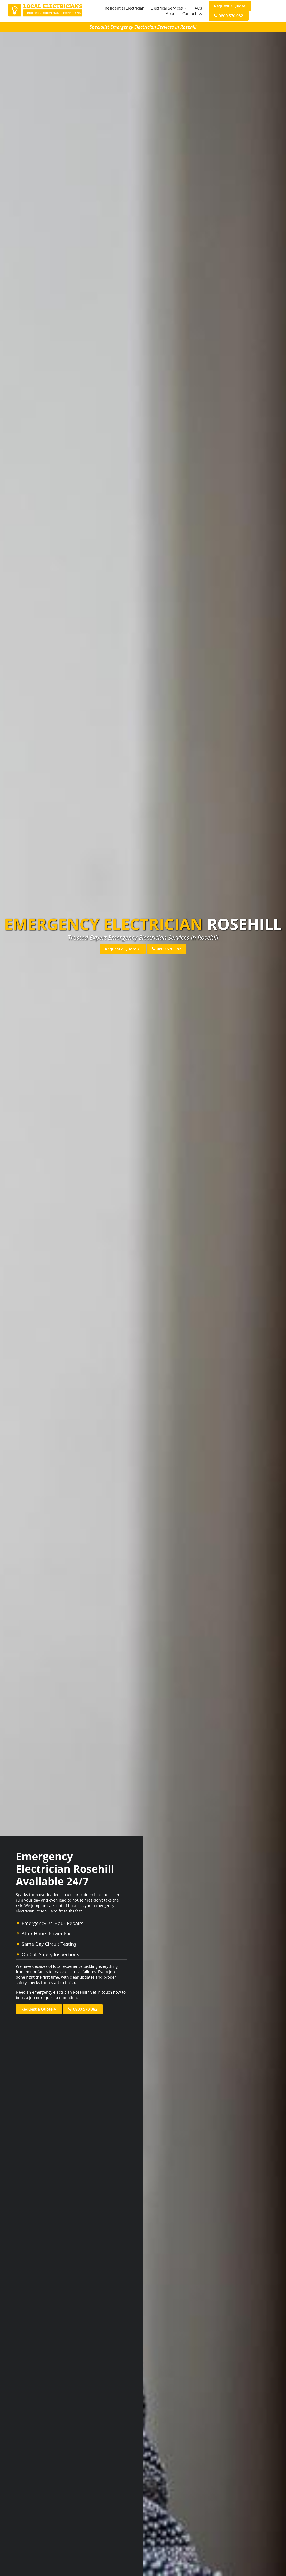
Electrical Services (167, 8)
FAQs (197, 8)
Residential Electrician (124, 8)
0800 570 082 (228, 15)
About (171, 13)
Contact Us (192, 13)
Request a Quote (230, 5)
